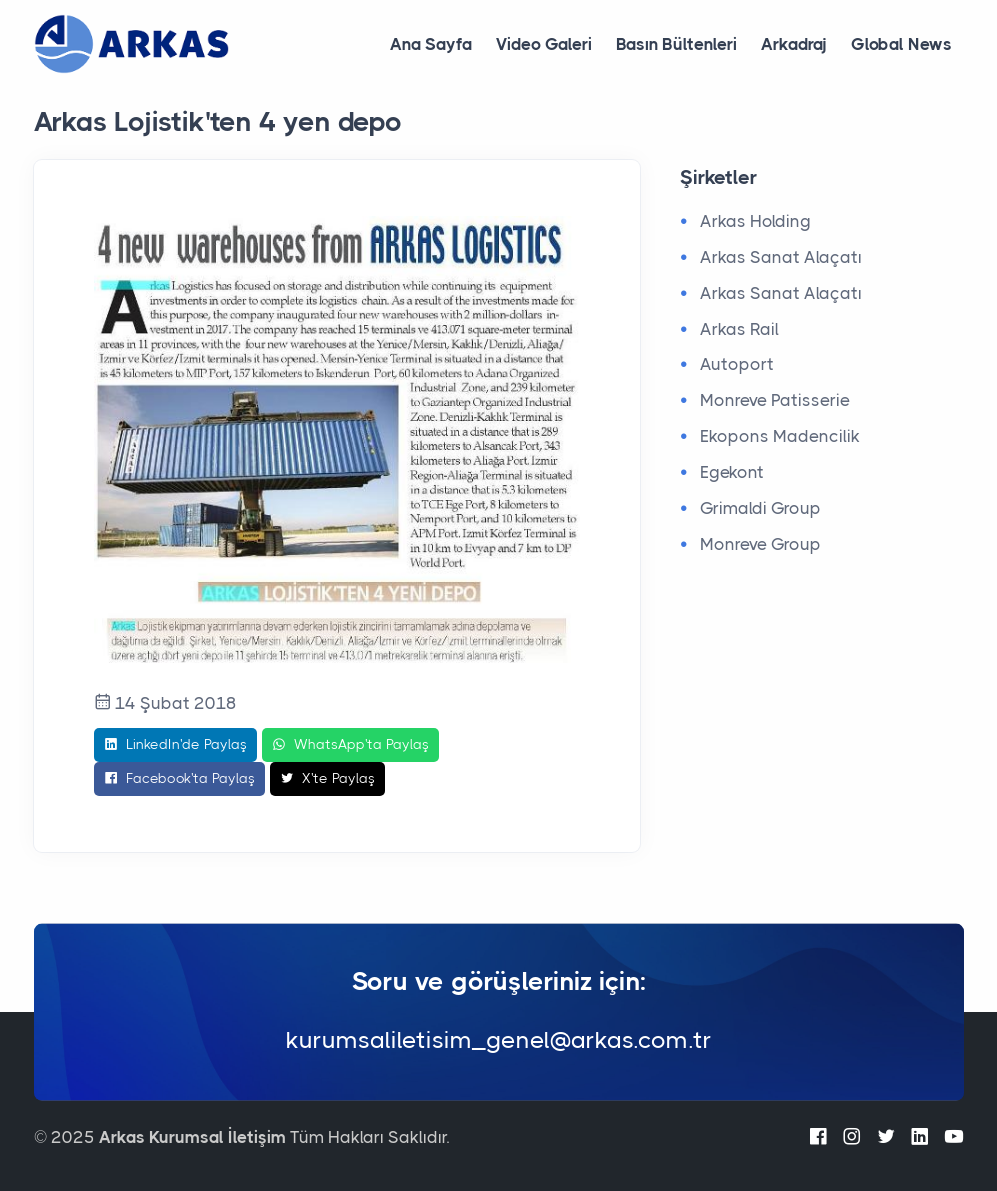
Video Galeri (544, 44)
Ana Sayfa (431, 44)
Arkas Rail (739, 329)
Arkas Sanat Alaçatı (781, 257)
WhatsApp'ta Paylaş (350, 745)
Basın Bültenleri (676, 44)
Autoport (737, 364)
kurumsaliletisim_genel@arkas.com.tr (499, 1040)
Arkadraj (794, 44)
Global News (901, 44)
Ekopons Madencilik (780, 436)
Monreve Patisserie (775, 400)
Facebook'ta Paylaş (179, 779)
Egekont (732, 472)
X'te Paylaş (327, 779)
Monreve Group (760, 544)
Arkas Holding (755, 221)
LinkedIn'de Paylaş (175, 745)
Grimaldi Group (760, 508)
